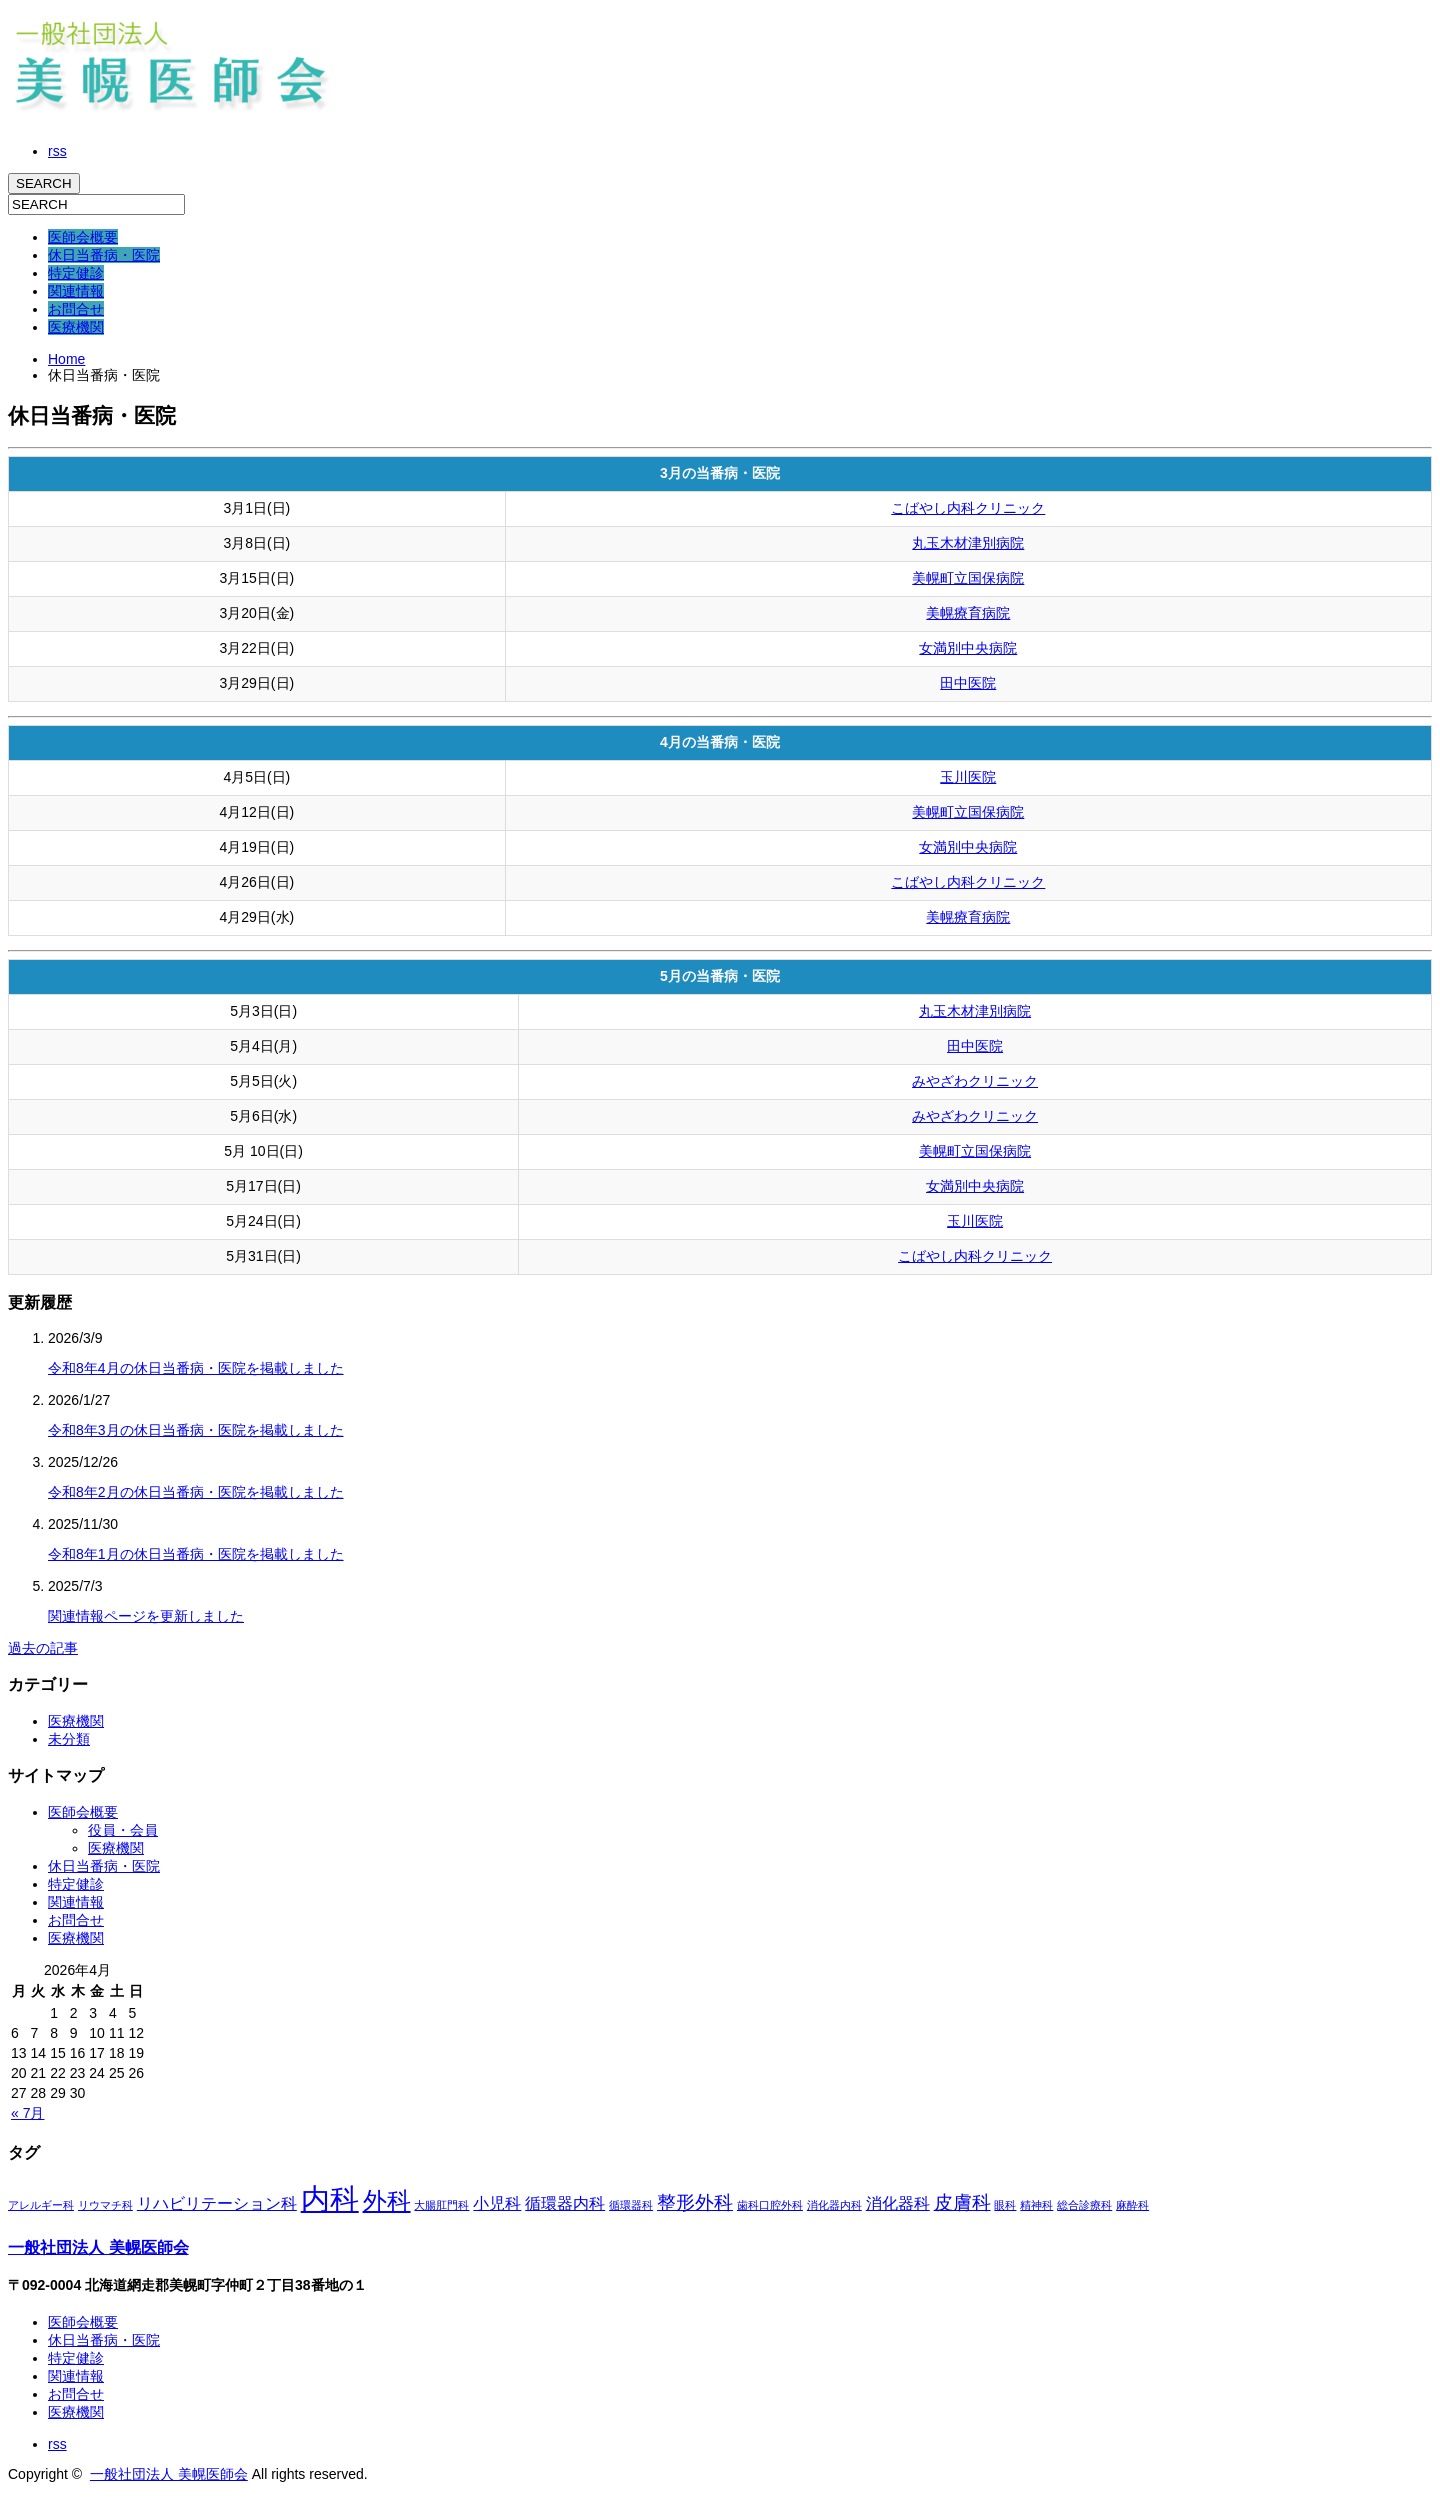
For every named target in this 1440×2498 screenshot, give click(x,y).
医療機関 (76, 327)
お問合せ (76, 309)
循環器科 (631, 2205)
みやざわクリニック (975, 1081)
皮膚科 (962, 2202)
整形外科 (695, 2202)
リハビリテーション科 (217, 2203)
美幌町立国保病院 (968, 578)
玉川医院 (968, 777)
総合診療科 (1084, 2205)
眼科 (1005, 2205)
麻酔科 (1132, 2205)
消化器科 (898, 2203)
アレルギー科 (41, 2205)
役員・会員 (123, 1830)
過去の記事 (43, 1648)
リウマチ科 (105, 2205)
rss (57, 151)
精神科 (1036, 2205)
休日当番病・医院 (104, 255)
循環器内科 (565, 2203)
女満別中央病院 (968, 648)
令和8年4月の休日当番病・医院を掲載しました (196, 1368)
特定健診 (76, 273)
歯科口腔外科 (770, 2205)
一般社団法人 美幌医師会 (98, 2247)
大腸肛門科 (441, 2205)
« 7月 (27, 2113)
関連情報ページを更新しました (146, 1616)
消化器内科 (834, 2205)
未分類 (69, 1739)
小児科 (497, 2203)
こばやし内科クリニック (968, 508)
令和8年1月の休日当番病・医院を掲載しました (196, 1554)
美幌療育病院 (968, 613)
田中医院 (968, 683)
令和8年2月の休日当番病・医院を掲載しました (196, 1492)
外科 (387, 2200)
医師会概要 (83, 237)
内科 (330, 2198)
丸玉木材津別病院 (968, 543)
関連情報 (76, 291)
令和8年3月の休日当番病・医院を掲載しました (196, 1430)
